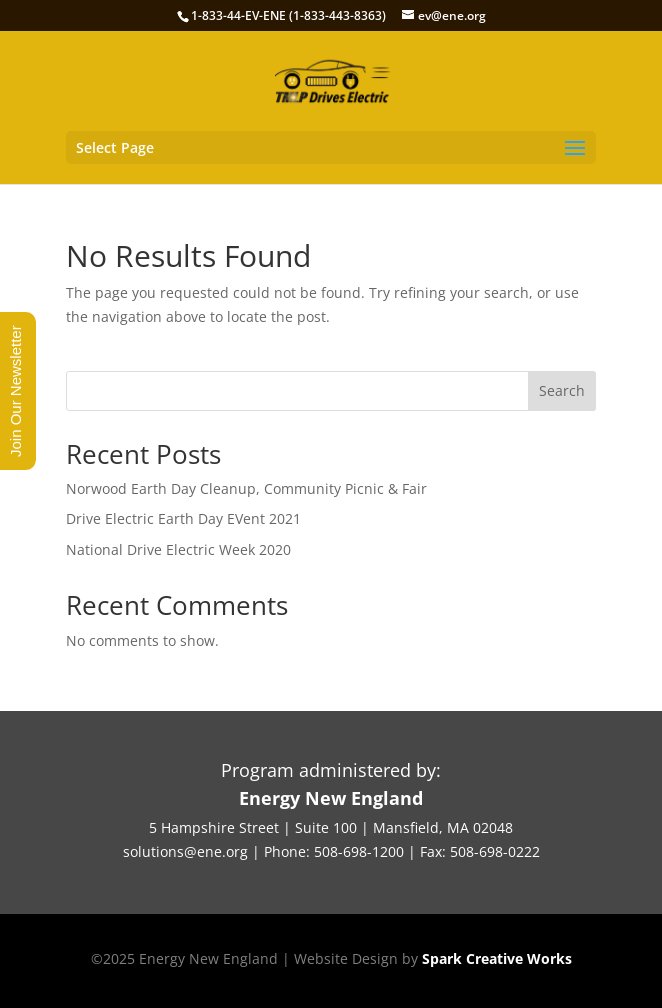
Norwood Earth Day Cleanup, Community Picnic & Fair (246, 488)
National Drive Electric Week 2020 (178, 549)
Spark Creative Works (497, 958)
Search (562, 390)
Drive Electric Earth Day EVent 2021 (183, 518)
